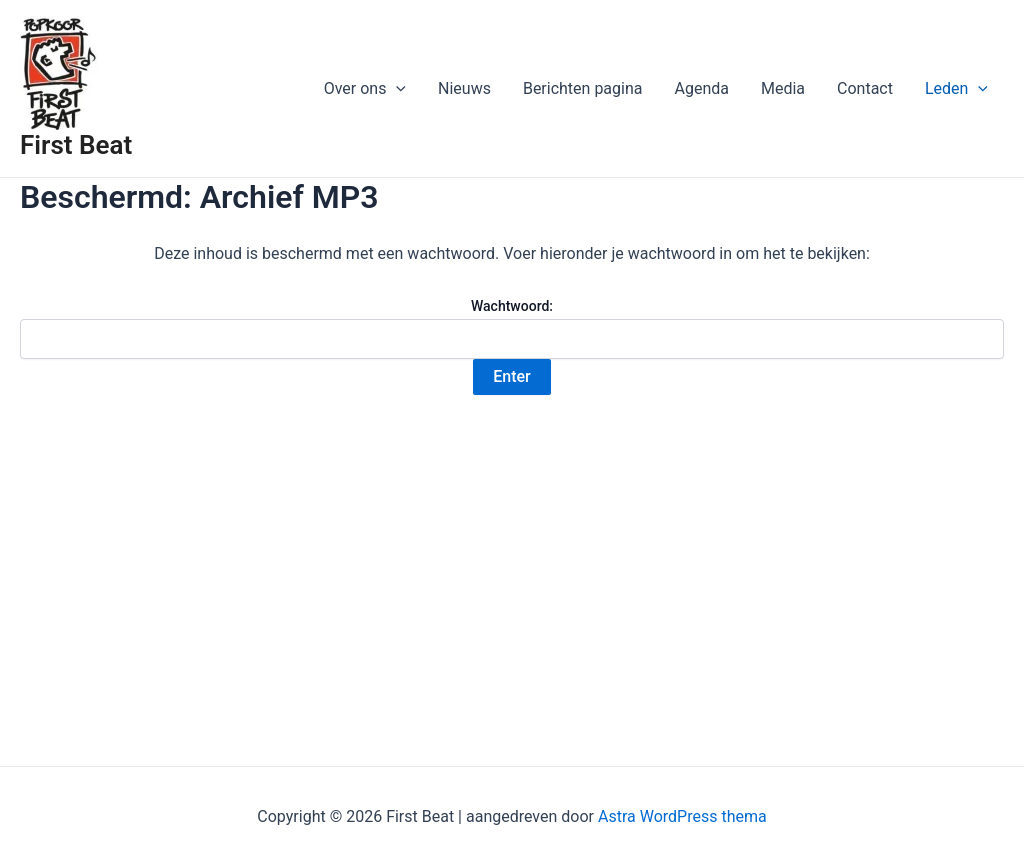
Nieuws (464, 88)
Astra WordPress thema (682, 816)
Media (783, 88)
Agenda (701, 88)
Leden (956, 89)
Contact (865, 88)
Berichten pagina (583, 88)
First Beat (76, 145)
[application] (396, 89)
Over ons (365, 89)
